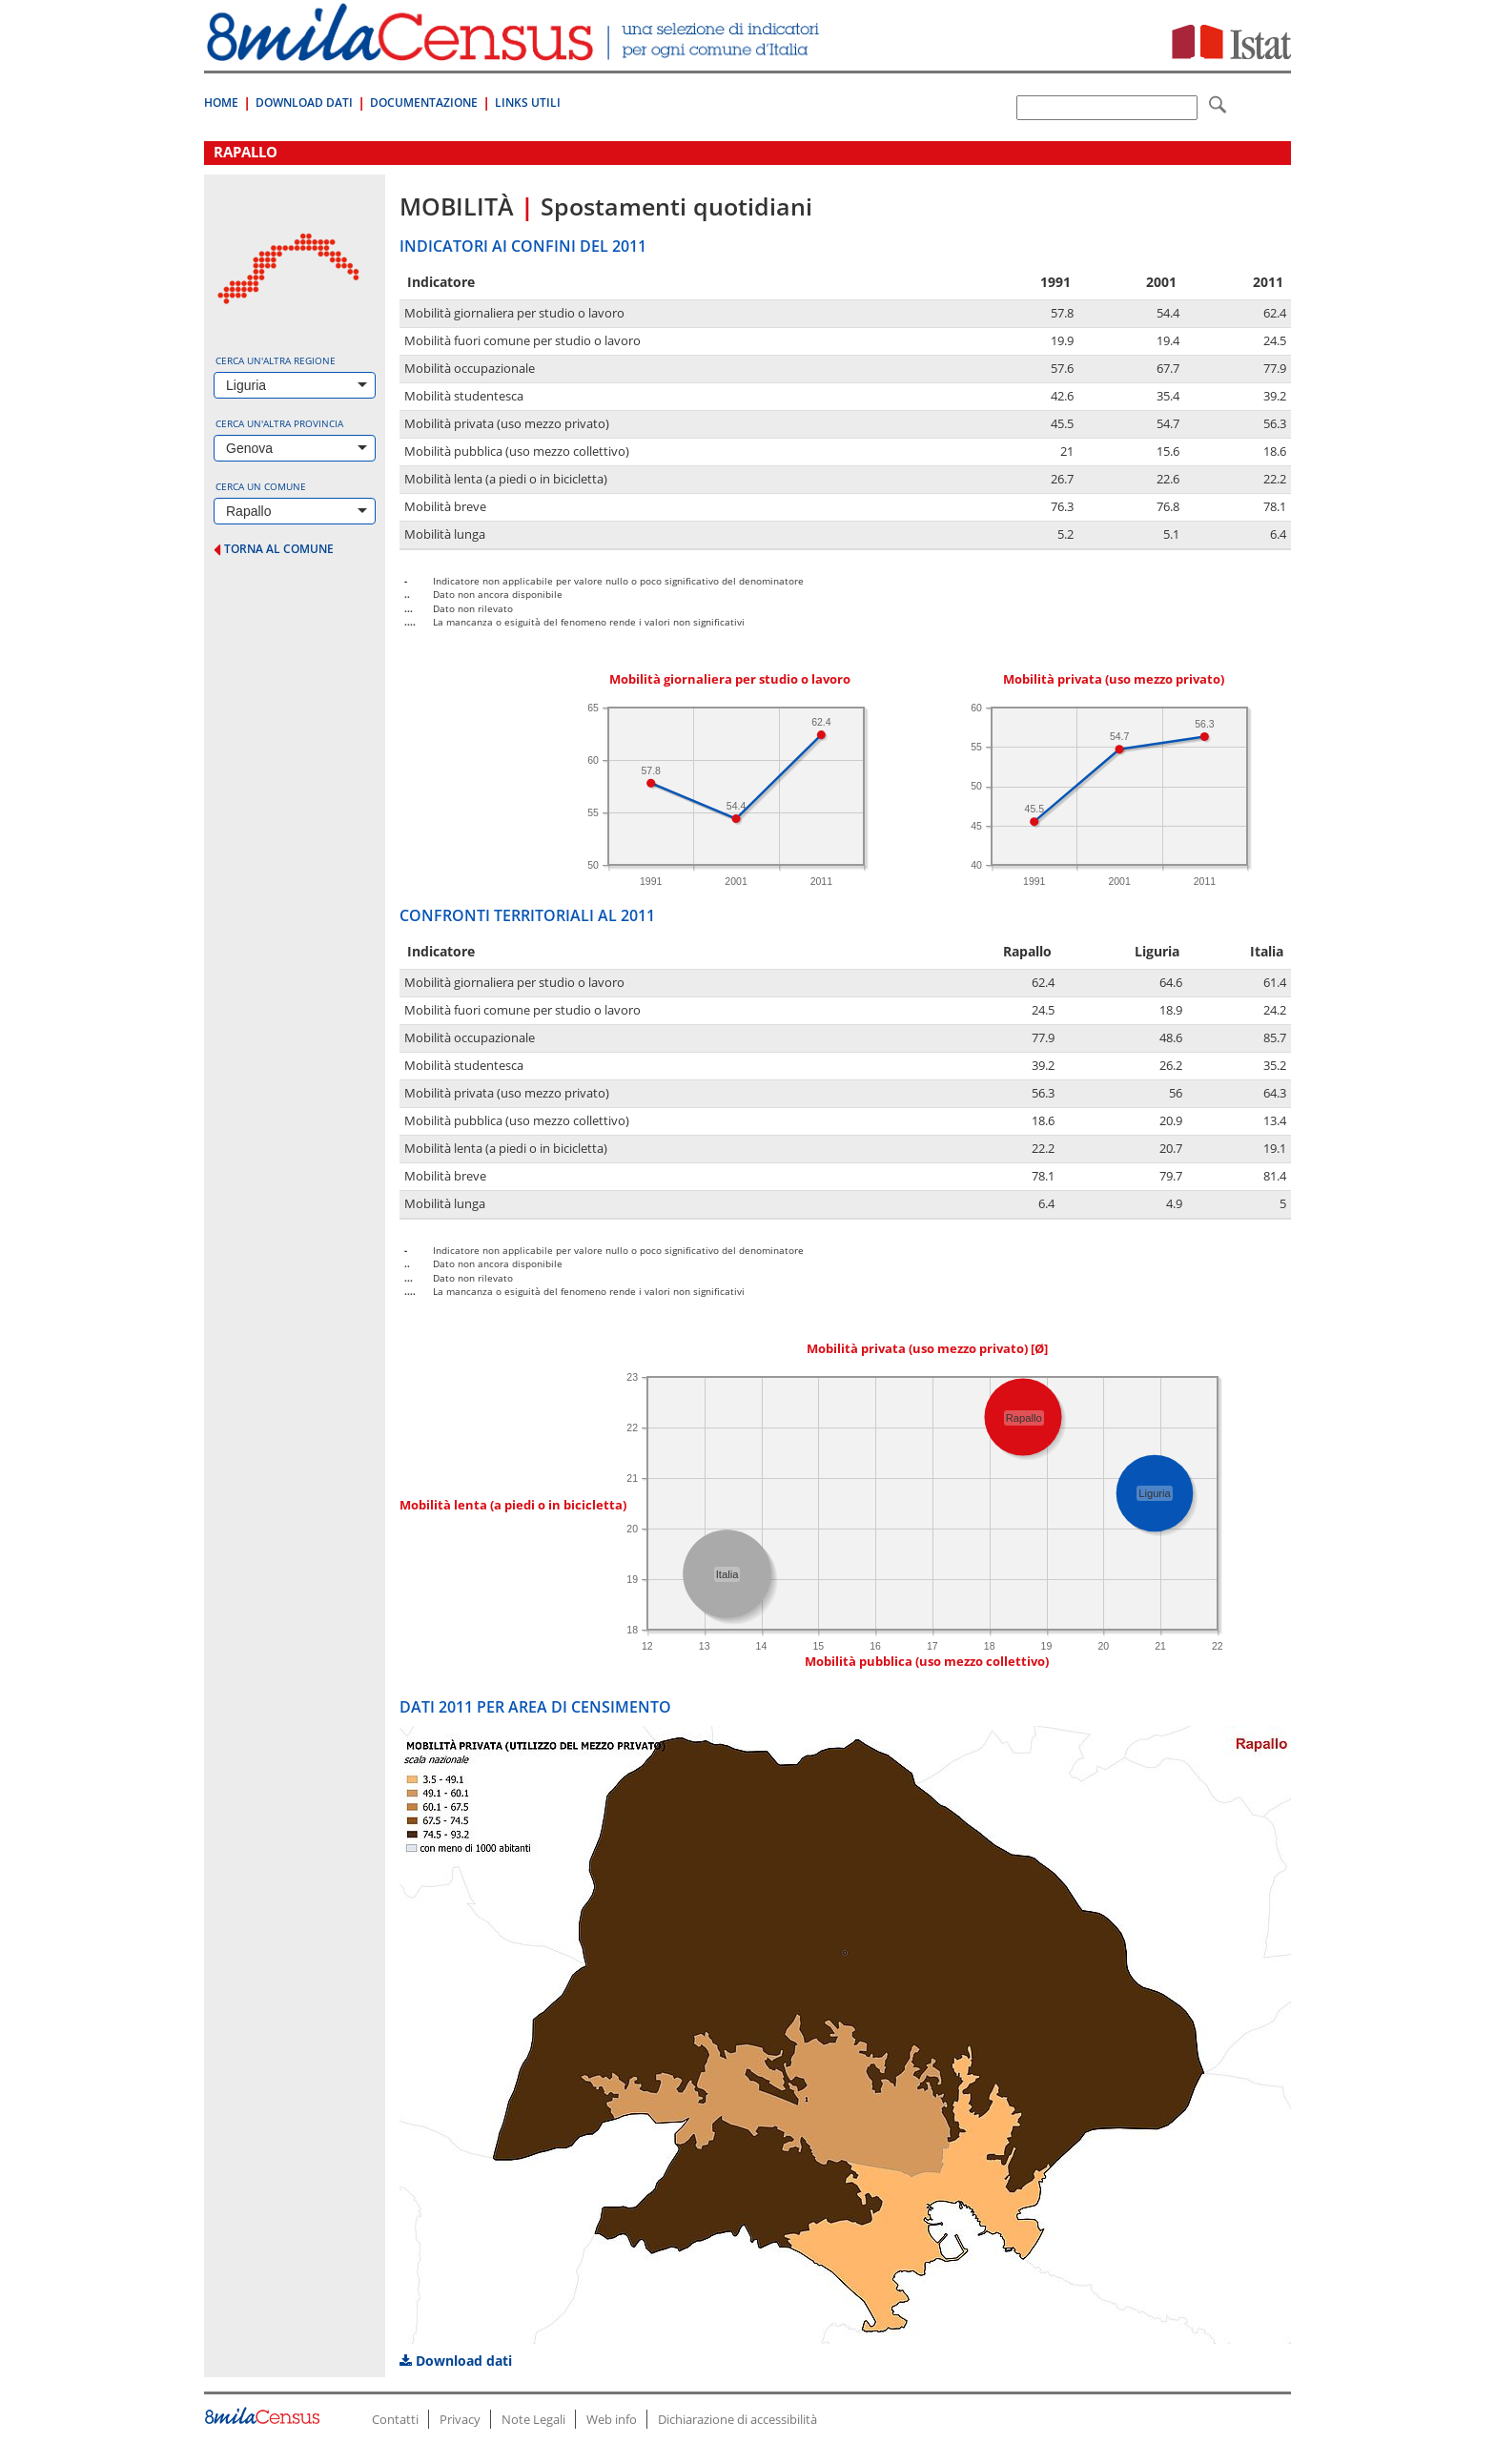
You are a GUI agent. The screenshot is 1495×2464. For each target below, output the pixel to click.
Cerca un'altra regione (275, 360)
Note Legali (533, 2419)
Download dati (455, 2360)
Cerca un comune (260, 486)
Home (221, 102)
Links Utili (528, 102)
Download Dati (304, 102)
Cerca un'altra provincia (279, 423)
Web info (611, 2419)
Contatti (395, 2419)
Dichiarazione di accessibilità (737, 2419)
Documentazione (424, 102)
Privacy (460, 2419)
